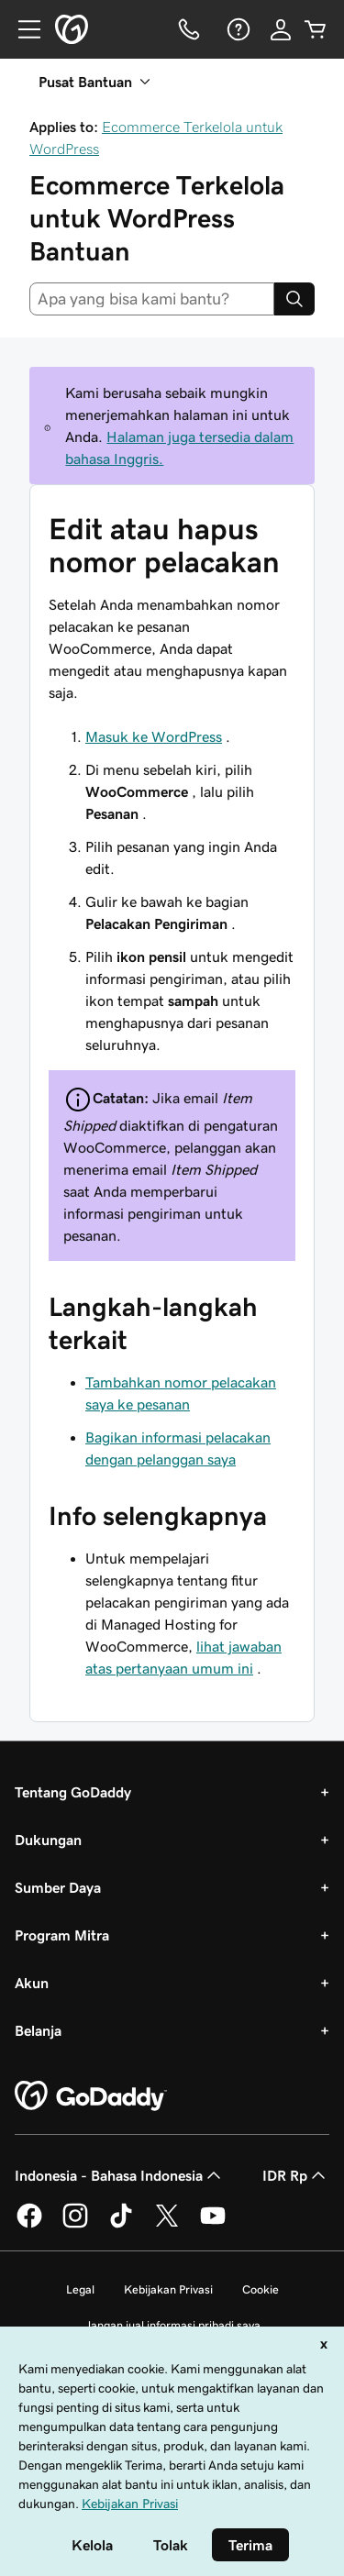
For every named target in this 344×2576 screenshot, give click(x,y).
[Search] (294, 298)
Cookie (260, 2289)
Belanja (38, 2030)
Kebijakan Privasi (168, 2289)
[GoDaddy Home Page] (91, 2096)
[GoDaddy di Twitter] (167, 2224)
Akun (32, 1982)
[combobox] (152, 299)
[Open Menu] (22, 29)
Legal (80, 2289)
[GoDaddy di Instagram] (75, 2224)
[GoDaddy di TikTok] (121, 2224)
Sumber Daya (58, 1887)
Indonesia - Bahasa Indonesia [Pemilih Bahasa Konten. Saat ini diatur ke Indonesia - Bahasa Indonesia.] (120, 2175)
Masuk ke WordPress (153, 736)
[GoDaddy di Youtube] (212, 2224)
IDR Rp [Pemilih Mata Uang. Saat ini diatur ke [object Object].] (295, 2175)
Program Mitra (62, 1935)
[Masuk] (280, 29)
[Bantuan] (237, 29)
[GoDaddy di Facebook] (29, 2224)
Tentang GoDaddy (73, 1792)
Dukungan (48, 1839)
